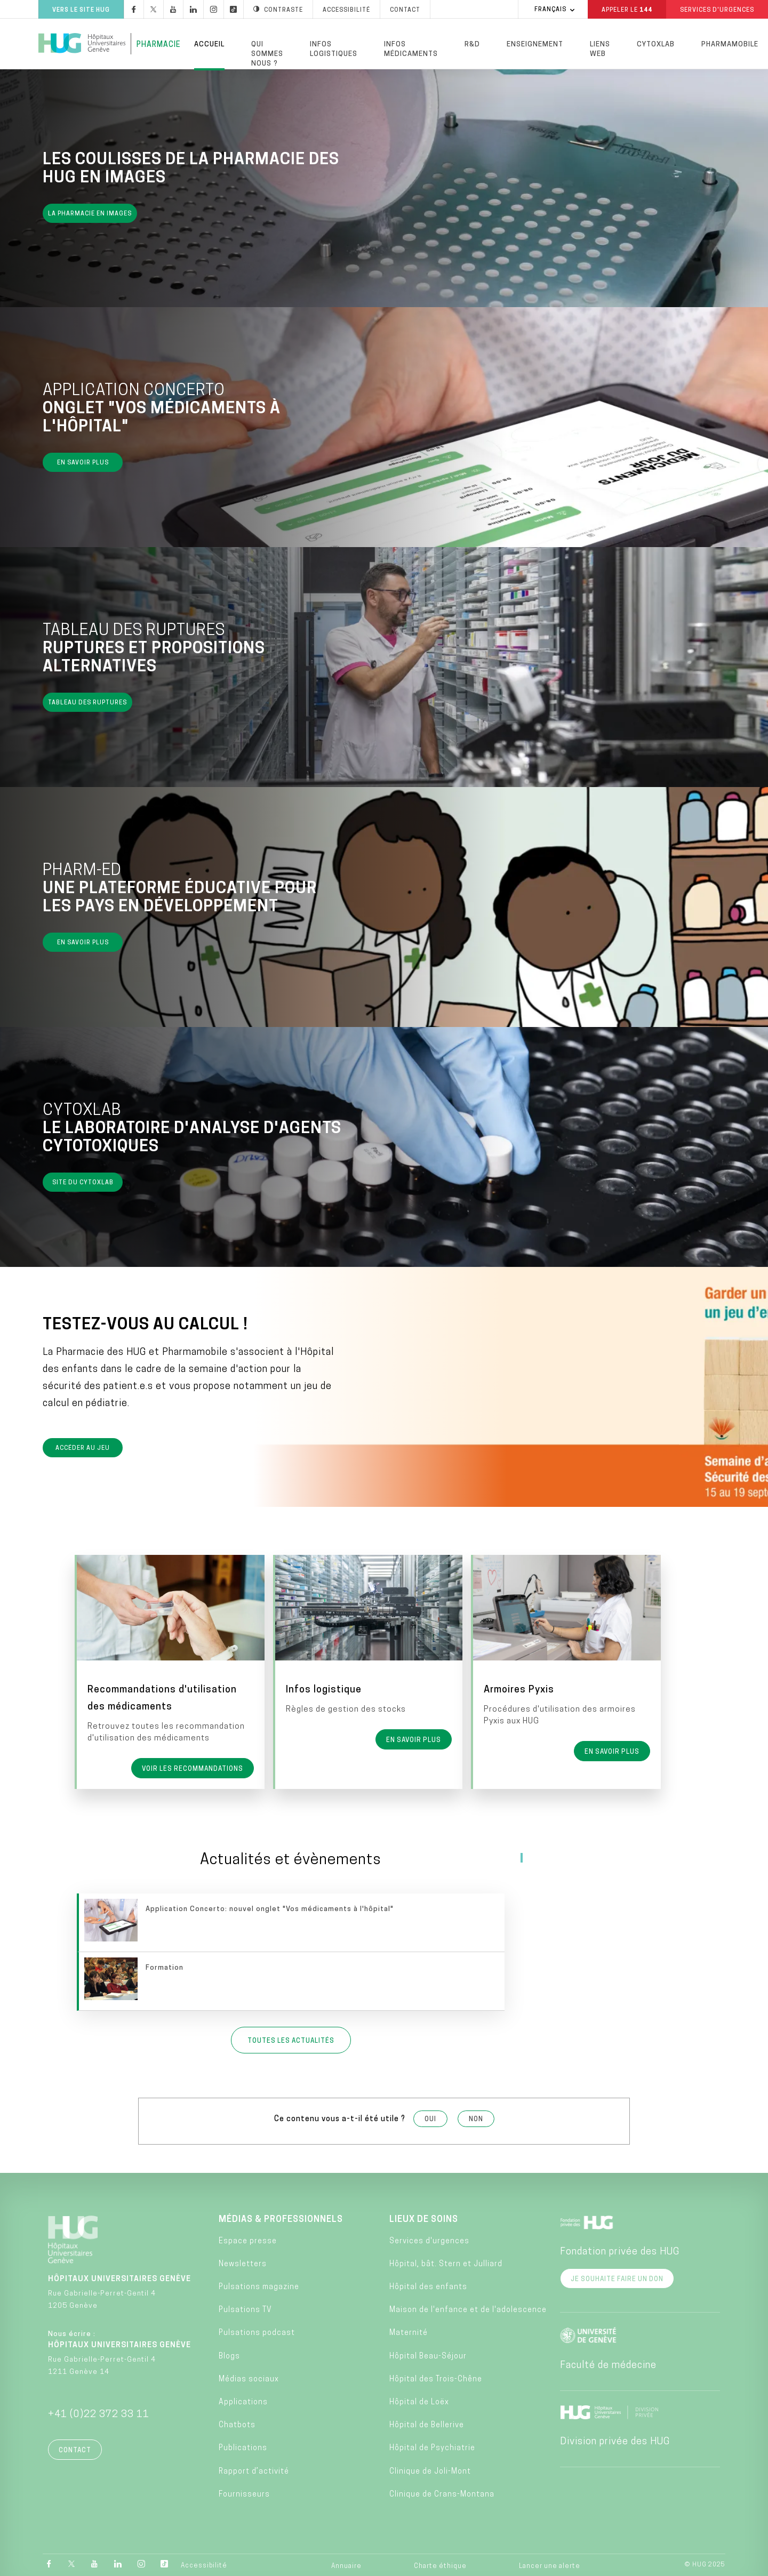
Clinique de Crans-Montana (441, 2493)
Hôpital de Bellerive (426, 2423)
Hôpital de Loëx (419, 2400)
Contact (75, 2448)
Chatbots (237, 2423)
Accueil (209, 44)
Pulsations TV (245, 2308)
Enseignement (535, 44)
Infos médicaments (411, 49)
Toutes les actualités (290, 2039)
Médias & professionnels (281, 2217)
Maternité (408, 2331)
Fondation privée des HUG (619, 2250)
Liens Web (600, 49)
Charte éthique (440, 2564)
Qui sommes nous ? (267, 54)
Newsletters (243, 2262)
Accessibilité (204, 2564)
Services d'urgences (429, 2239)
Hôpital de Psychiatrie (432, 2446)
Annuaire (346, 2564)
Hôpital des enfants (428, 2285)
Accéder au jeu (82, 1451)
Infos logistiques (333, 49)
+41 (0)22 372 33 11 (98, 2413)
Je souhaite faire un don (617, 2277)
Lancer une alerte (549, 2564)
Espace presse (248, 2239)
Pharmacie (159, 45)
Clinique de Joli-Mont (430, 2470)
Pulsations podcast (257, 2331)
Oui (430, 2117)
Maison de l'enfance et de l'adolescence (468, 2308)
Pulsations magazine (259, 2285)
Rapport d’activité (254, 2470)
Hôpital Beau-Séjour (428, 2354)
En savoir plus (83, 465)
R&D (472, 44)
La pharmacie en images (90, 216)
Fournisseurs (244, 2493)
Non (476, 2117)
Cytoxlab (656, 44)
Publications (243, 2446)
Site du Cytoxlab (83, 1185)
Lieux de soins (423, 2217)
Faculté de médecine (608, 2363)
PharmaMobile (729, 44)
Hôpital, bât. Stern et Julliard (445, 2262)
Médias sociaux (249, 2377)
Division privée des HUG (615, 2440)
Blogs (229, 2354)
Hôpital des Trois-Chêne (435, 2377)
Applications (243, 2400)
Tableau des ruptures (87, 705)
